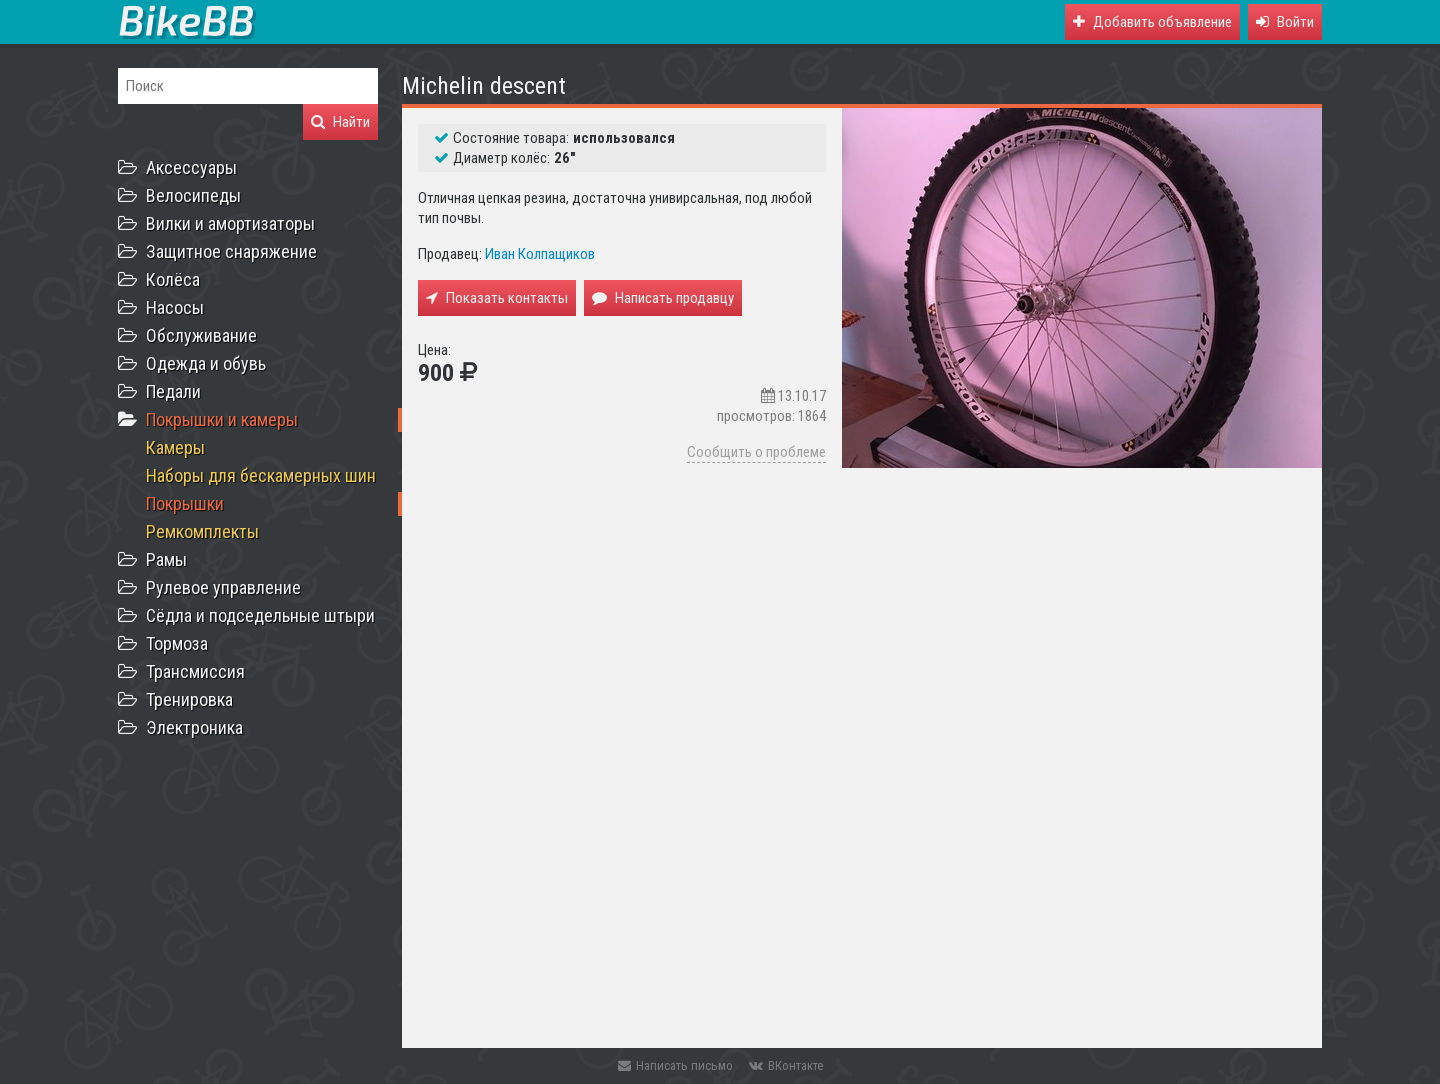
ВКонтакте (786, 1065)
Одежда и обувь (206, 363)
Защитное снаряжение (231, 251)
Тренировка (189, 699)
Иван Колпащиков (540, 254)
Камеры (175, 447)
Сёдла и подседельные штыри (260, 615)
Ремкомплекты (202, 531)
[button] (1285, 22)
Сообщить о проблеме (756, 452)
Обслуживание (201, 335)
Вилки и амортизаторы (230, 223)
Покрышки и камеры (222, 419)
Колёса (173, 279)
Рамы (166, 559)
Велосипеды (193, 195)
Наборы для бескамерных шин (261, 475)
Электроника (194, 727)
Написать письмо (675, 1065)
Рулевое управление (223, 587)
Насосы (175, 307)
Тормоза (177, 643)
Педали (173, 391)
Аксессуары (191, 167)
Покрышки (185, 503)
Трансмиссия (195, 671)
